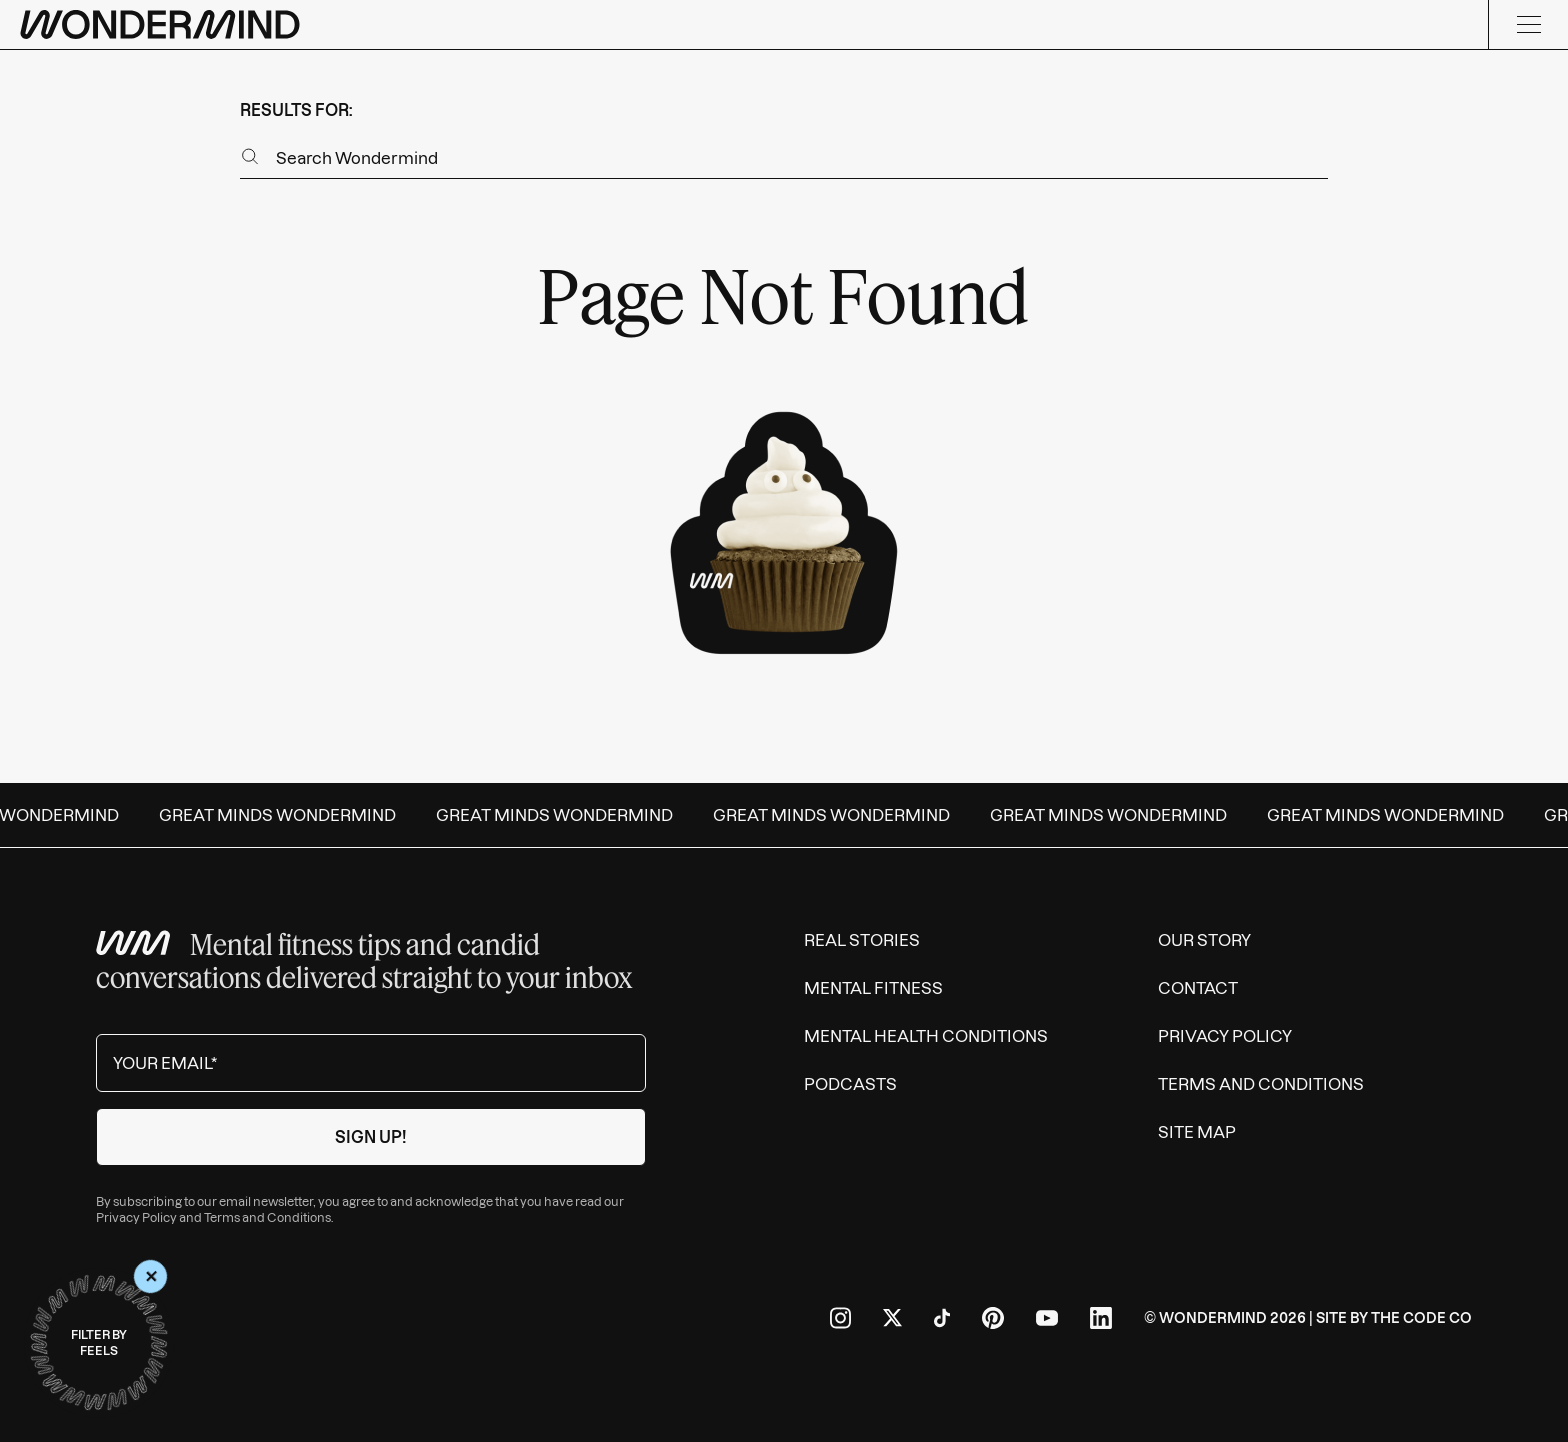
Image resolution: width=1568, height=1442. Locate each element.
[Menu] (1528, 24)
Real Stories (862, 940)
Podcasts (850, 1084)
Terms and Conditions (267, 1217)
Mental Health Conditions (926, 1036)
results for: (296, 110)
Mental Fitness (873, 988)
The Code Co (1421, 1318)
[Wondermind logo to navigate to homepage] (160, 24)
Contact (1198, 988)
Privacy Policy (136, 1217)
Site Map (1197, 1132)
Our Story (1204, 940)
